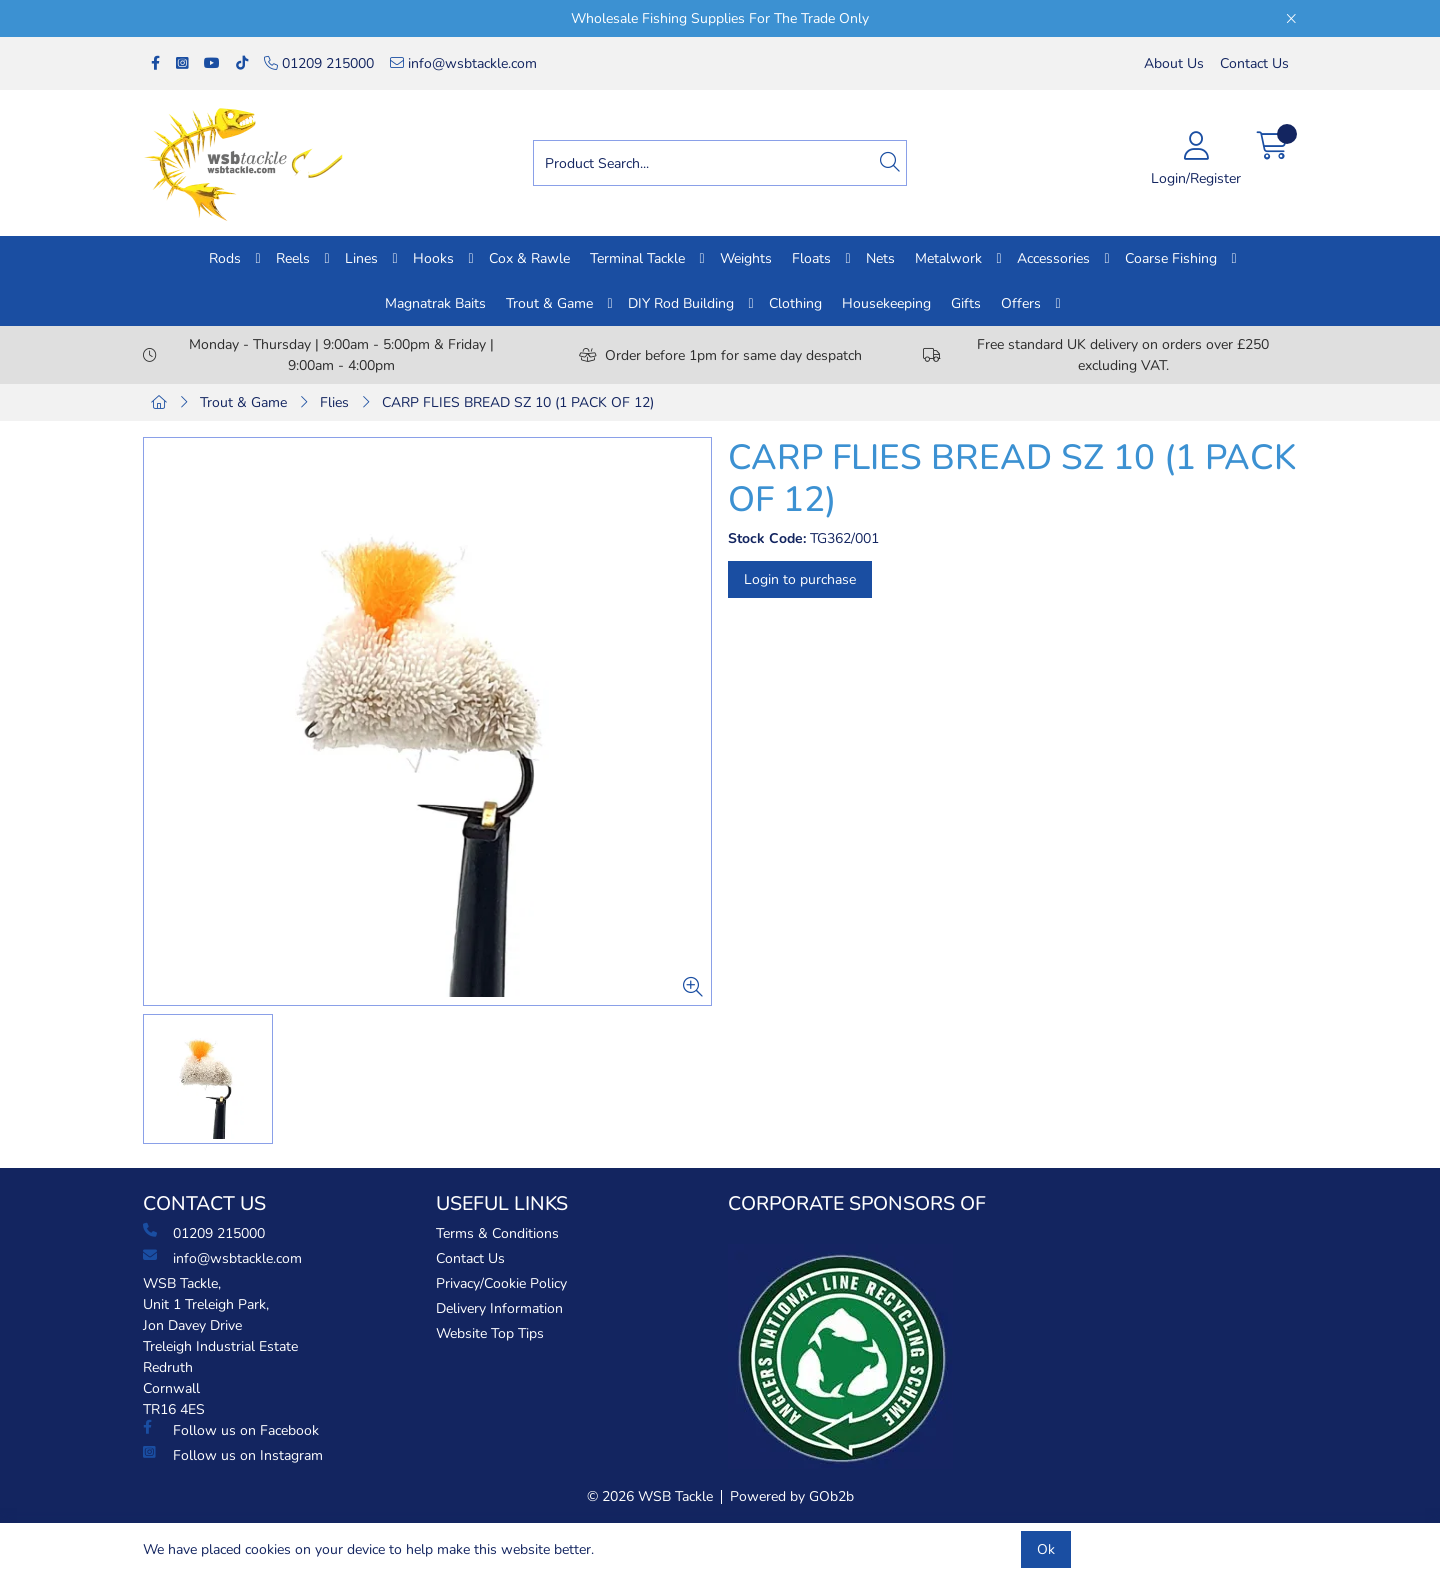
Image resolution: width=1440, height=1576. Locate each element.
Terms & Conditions (497, 1233)
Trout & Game (549, 303)
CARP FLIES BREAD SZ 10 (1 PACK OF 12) (518, 402)
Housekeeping (886, 303)
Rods (225, 258)
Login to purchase (800, 579)
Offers (1021, 303)
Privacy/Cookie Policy (501, 1283)
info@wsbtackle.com (463, 63)
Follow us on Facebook (231, 1430)
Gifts (966, 303)
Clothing (795, 303)
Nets (880, 258)
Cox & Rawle (529, 258)
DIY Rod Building (681, 303)
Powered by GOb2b (792, 1496)
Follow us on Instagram (233, 1455)
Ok (1046, 1549)
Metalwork (948, 258)
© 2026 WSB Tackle (650, 1496)
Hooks (433, 258)
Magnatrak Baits (435, 303)
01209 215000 (319, 63)
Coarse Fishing (1171, 258)
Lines (361, 258)
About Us (1174, 63)
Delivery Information (499, 1308)
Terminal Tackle (637, 258)
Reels (293, 258)
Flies (334, 402)
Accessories (1053, 258)
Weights (746, 258)
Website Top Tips (490, 1333)
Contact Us (1254, 63)
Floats (811, 258)
